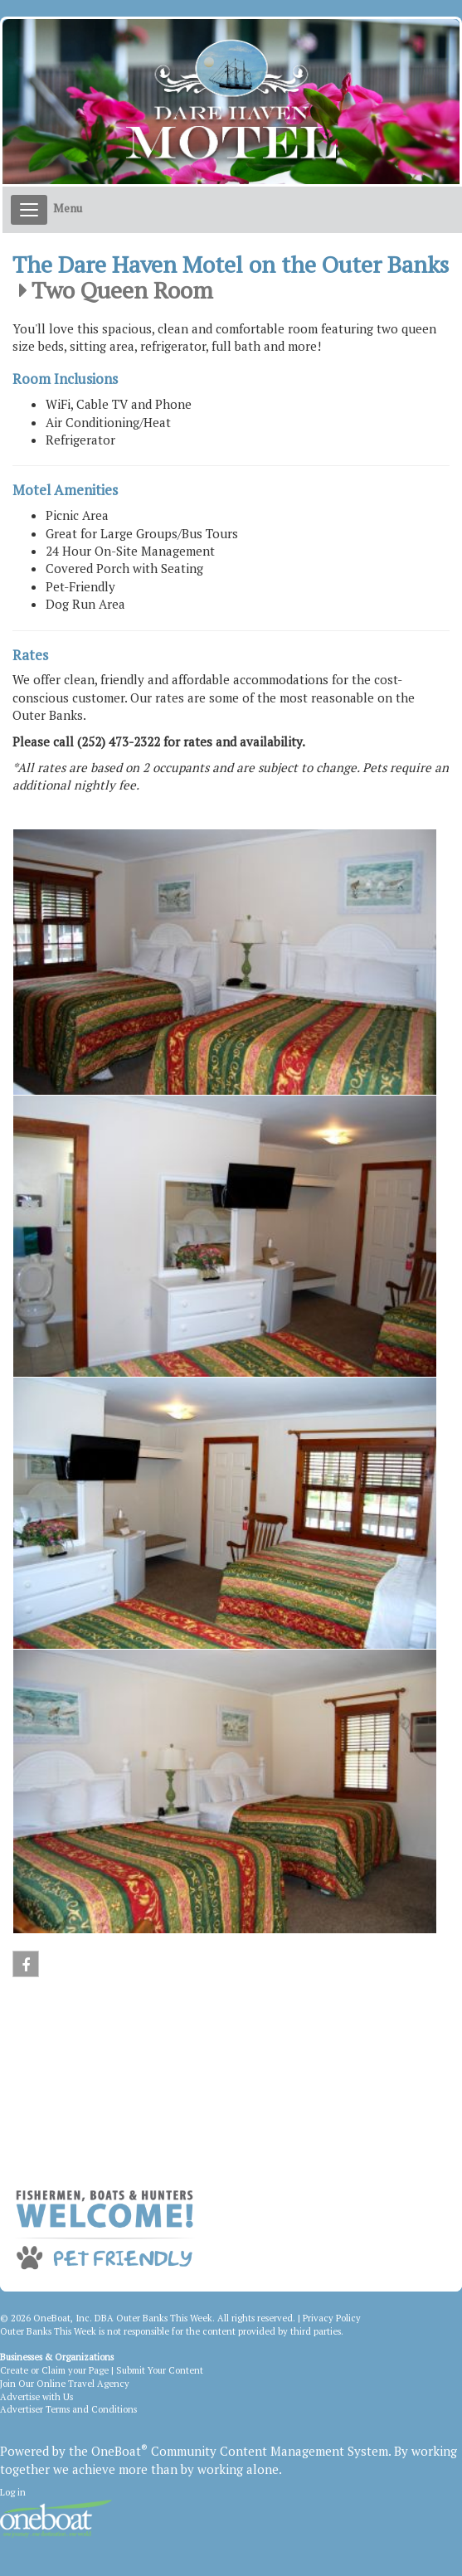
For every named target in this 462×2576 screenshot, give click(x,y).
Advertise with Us (36, 2397)
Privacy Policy (332, 2318)
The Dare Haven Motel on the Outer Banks (230, 265)
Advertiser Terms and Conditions (68, 2409)
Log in (13, 2492)
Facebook (26, 1967)
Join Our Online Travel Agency (64, 2383)
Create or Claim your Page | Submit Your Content (101, 2370)
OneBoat (119, 2450)
